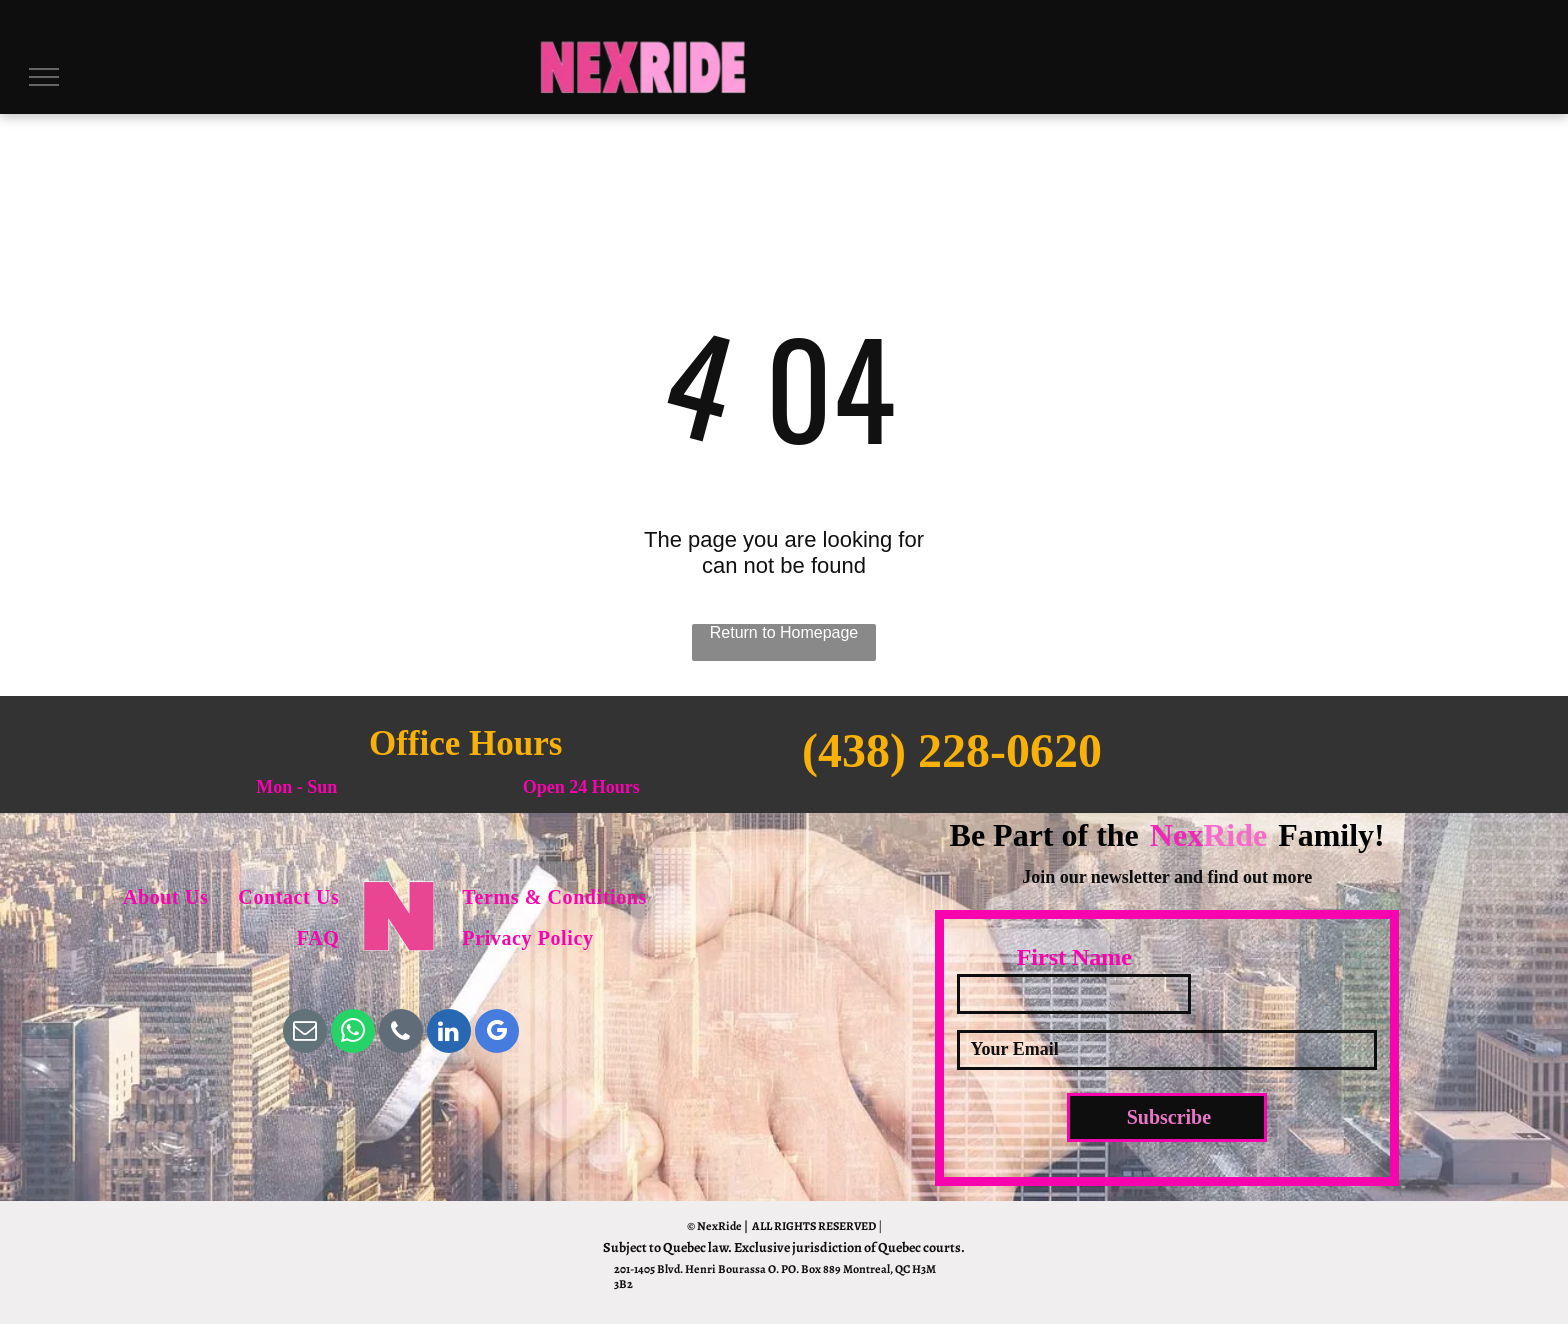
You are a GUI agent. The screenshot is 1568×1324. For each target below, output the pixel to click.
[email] (305, 1033)
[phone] (401, 1033)
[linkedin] (449, 1033)
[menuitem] (165, 897)
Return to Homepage (784, 632)
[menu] (44, 77)
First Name (1074, 957)
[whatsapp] (353, 1033)
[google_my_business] (497, 1033)
